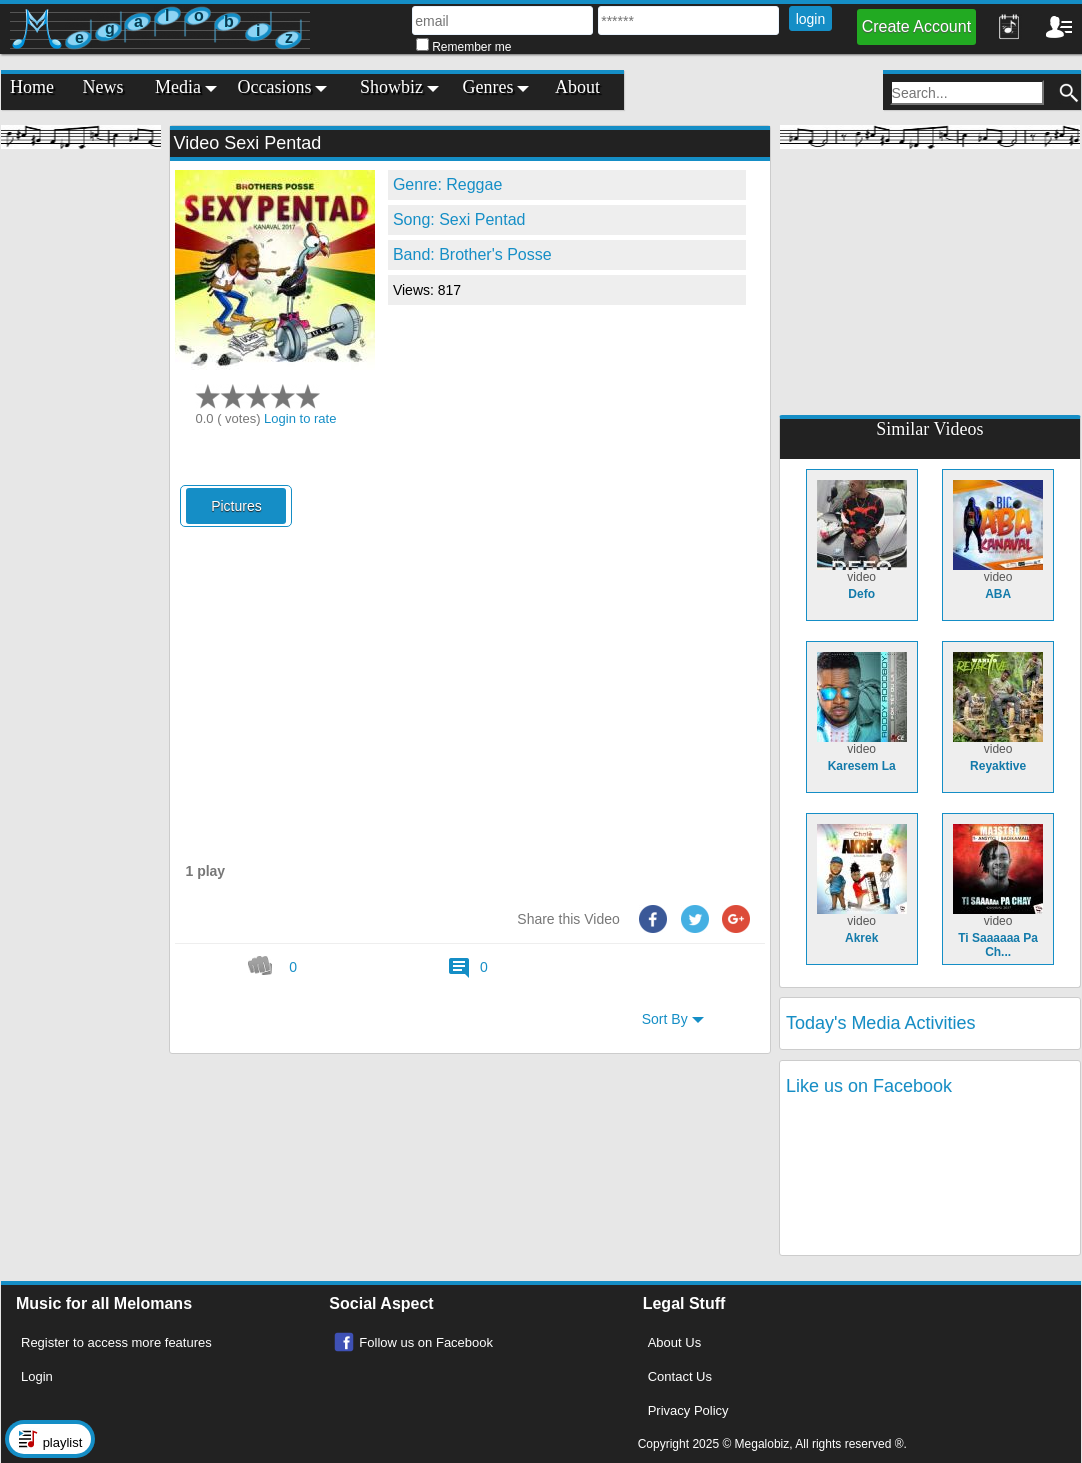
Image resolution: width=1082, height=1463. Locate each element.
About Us (674, 1342)
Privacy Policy (688, 1410)
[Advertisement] (81, 460)
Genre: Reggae (447, 184)
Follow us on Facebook (426, 1342)
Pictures (236, 506)
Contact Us (680, 1376)
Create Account (916, 26)
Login (37, 1376)
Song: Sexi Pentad (459, 219)
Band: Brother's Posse (472, 254)
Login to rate (300, 418)
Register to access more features (116, 1342)
